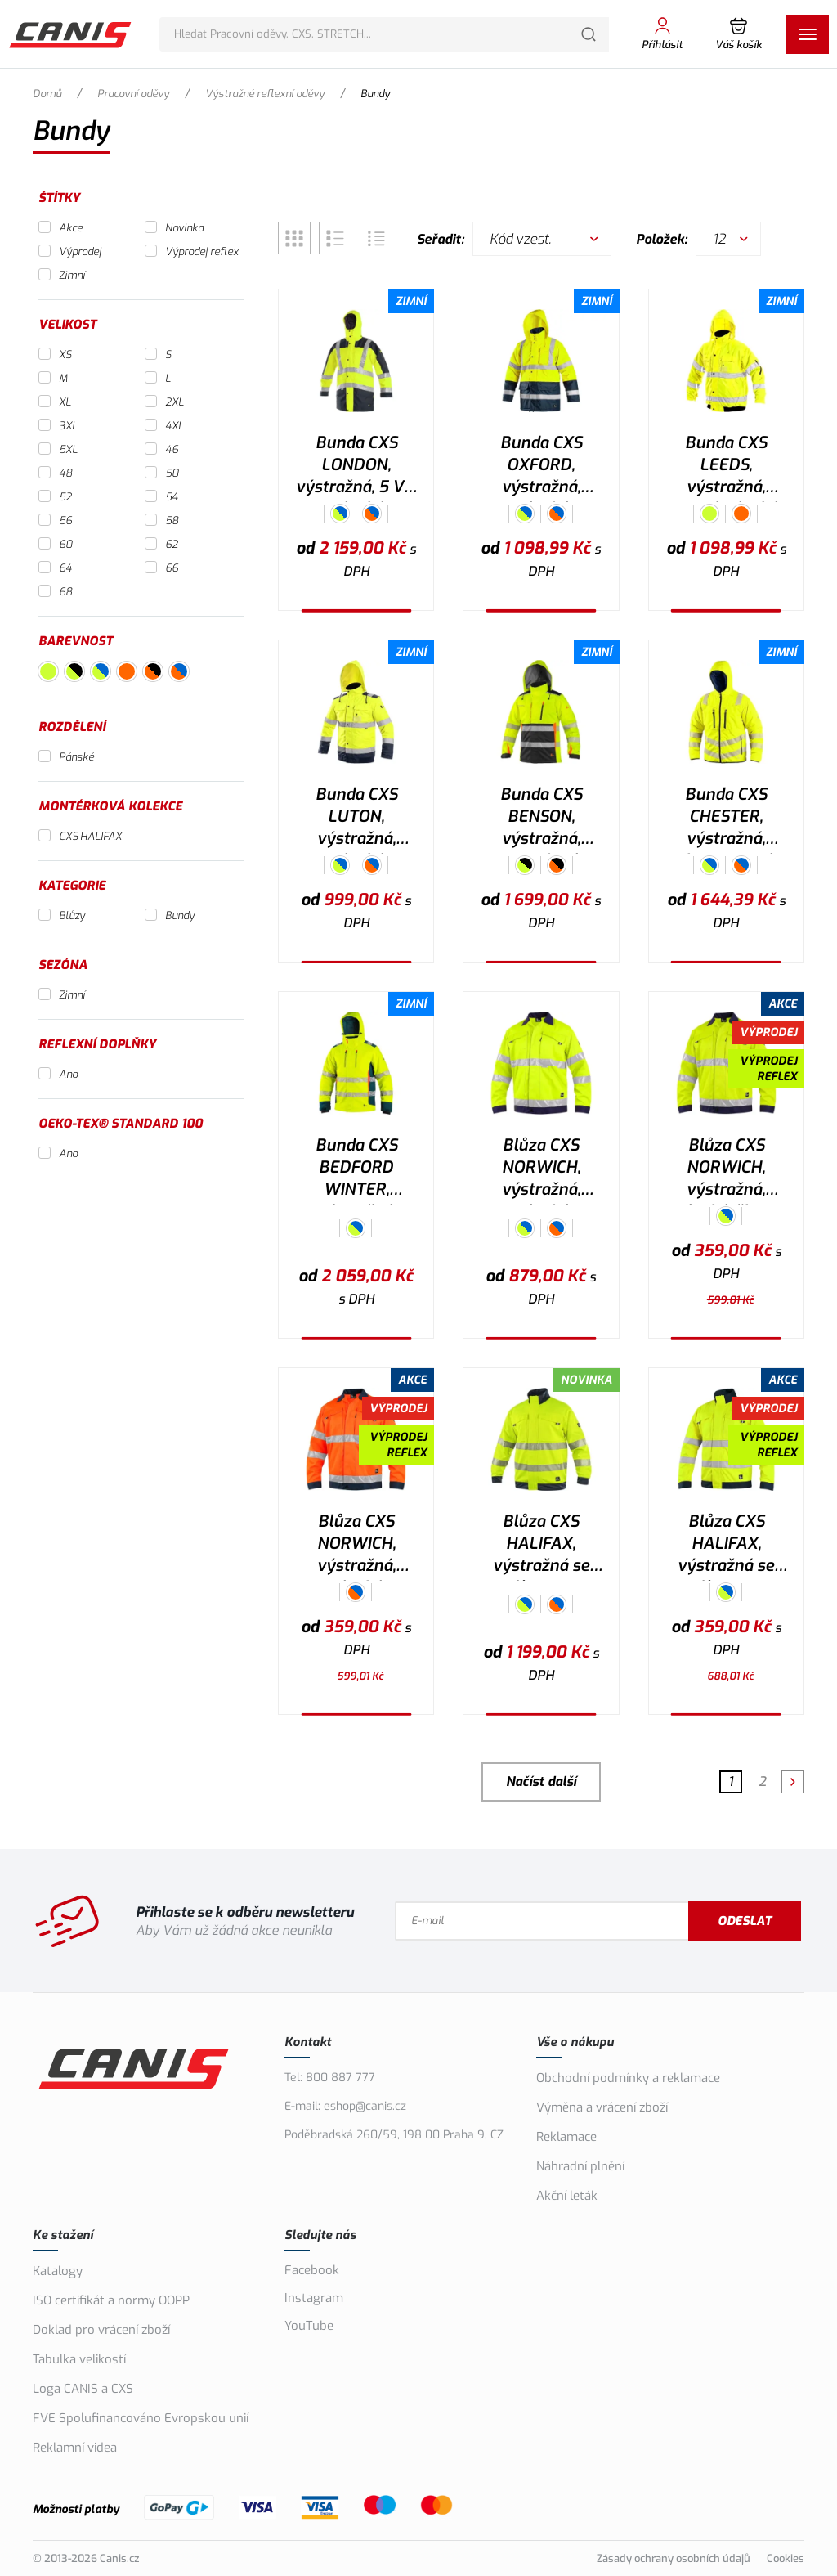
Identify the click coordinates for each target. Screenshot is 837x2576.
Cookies (785, 2558)
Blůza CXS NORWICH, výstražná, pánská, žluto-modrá (726, 1169)
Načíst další (541, 1781)
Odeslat (748, 1921)
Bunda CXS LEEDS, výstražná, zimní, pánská (725, 467)
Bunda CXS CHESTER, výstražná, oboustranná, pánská (726, 818)
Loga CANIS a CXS (83, 2389)
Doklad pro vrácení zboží (101, 2330)
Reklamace (566, 2137)
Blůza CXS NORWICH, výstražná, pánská (541, 1169)
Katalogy (58, 2271)
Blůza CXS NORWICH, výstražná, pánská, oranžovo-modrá (356, 1545)
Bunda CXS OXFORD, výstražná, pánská (541, 467)
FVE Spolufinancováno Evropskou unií (140, 2418)
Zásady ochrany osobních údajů (673, 2558)
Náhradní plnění (580, 2166)
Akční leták (567, 2196)
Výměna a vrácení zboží (602, 2107)
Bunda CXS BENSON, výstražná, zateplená (541, 818)
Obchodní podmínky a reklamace (628, 2078)
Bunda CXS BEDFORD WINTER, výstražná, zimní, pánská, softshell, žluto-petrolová (356, 1169)
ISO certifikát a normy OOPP (111, 2300)
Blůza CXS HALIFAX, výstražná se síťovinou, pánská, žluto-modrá (726, 1545)
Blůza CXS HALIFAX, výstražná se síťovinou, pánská (541, 1545)
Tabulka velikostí (79, 2359)
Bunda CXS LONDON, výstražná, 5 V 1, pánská (356, 467)
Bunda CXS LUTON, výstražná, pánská (356, 818)
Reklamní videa (75, 2447)
